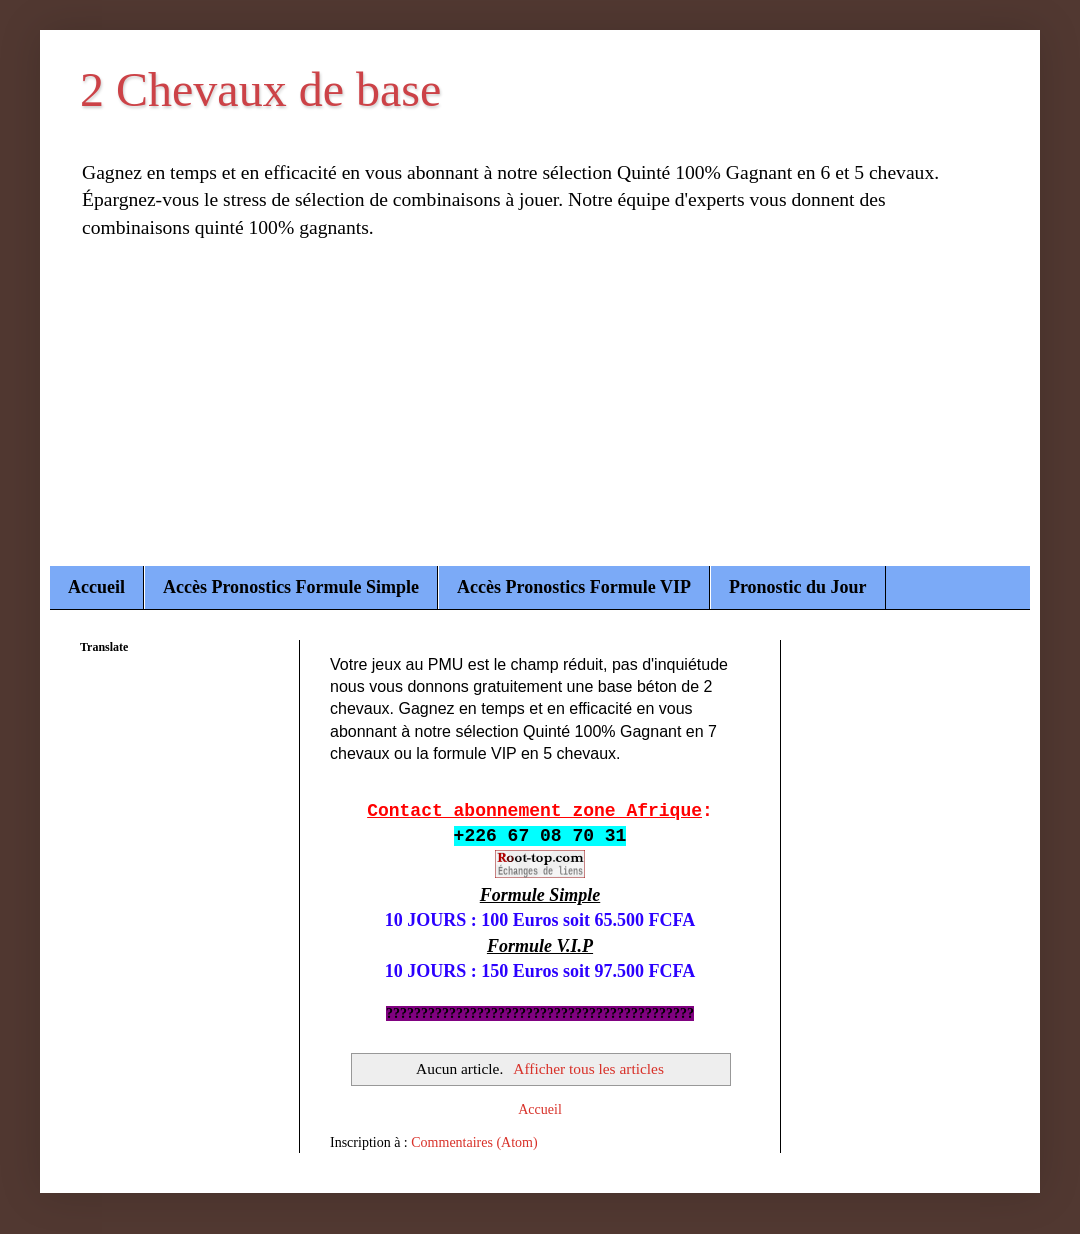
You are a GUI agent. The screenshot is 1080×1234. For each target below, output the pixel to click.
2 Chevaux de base (260, 89)
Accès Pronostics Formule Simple (291, 587)
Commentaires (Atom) (474, 1142)
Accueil (96, 587)
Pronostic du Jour (798, 587)
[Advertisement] (540, 416)
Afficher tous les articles (588, 1068)
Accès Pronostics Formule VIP (574, 587)
